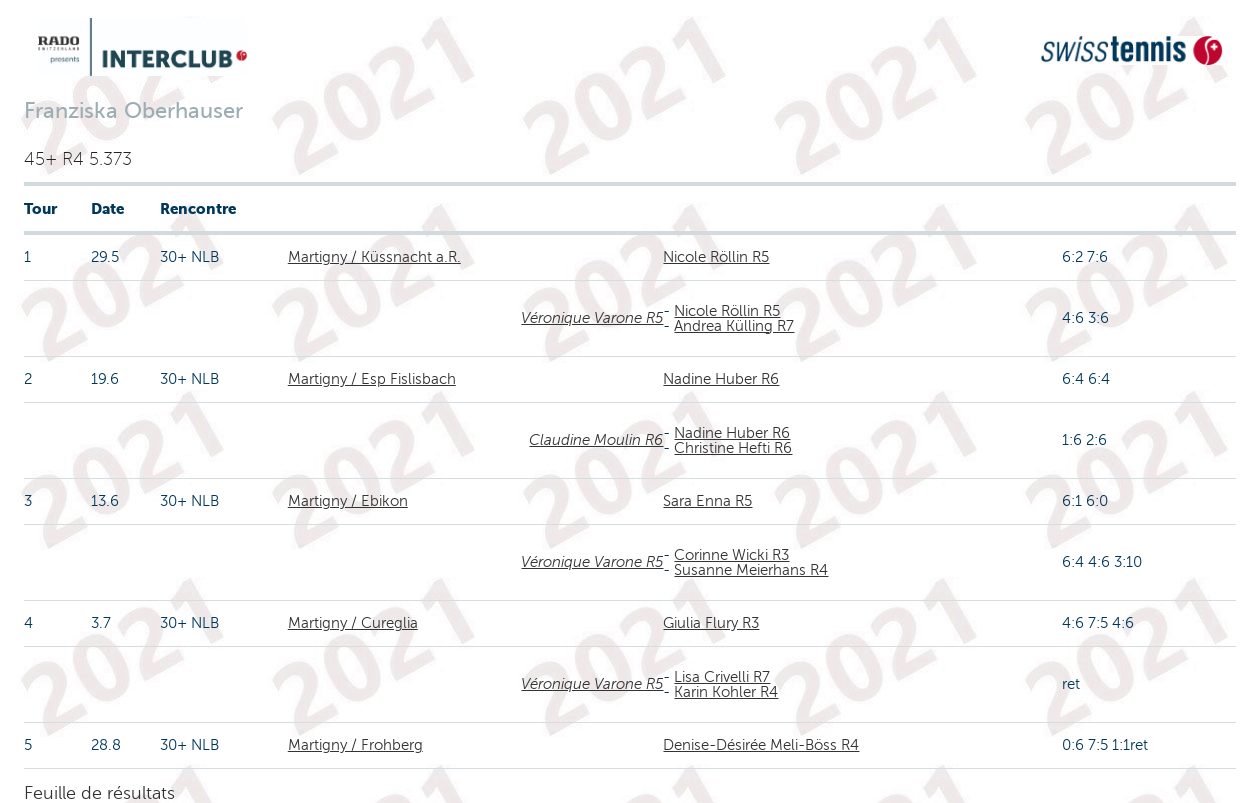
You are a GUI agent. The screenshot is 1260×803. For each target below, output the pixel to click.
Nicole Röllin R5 (716, 257)
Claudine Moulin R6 (596, 440)
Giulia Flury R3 (711, 623)
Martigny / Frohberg (355, 745)
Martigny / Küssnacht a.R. (374, 257)
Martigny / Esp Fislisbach (372, 379)
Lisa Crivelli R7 (722, 677)
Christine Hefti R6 (733, 448)
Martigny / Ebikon (348, 501)
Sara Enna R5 (707, 501)
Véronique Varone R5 (592, 318)
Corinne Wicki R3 (731, 555)
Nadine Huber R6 (721, 379)
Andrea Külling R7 (734, 326)
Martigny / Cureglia (353, 623)
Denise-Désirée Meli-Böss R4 (761, 745)
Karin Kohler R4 (726, 692)
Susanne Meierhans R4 (751, 570)
